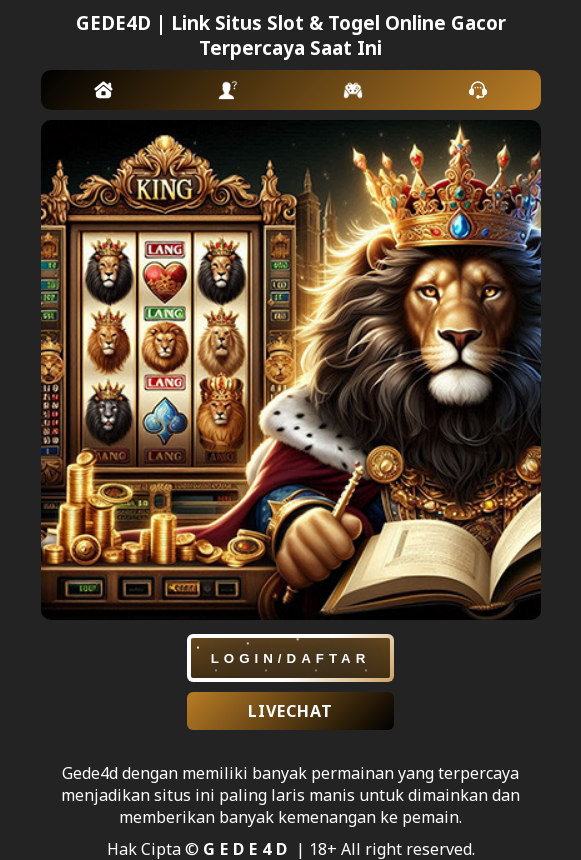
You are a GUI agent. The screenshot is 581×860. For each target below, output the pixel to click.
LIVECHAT (290, 711)
